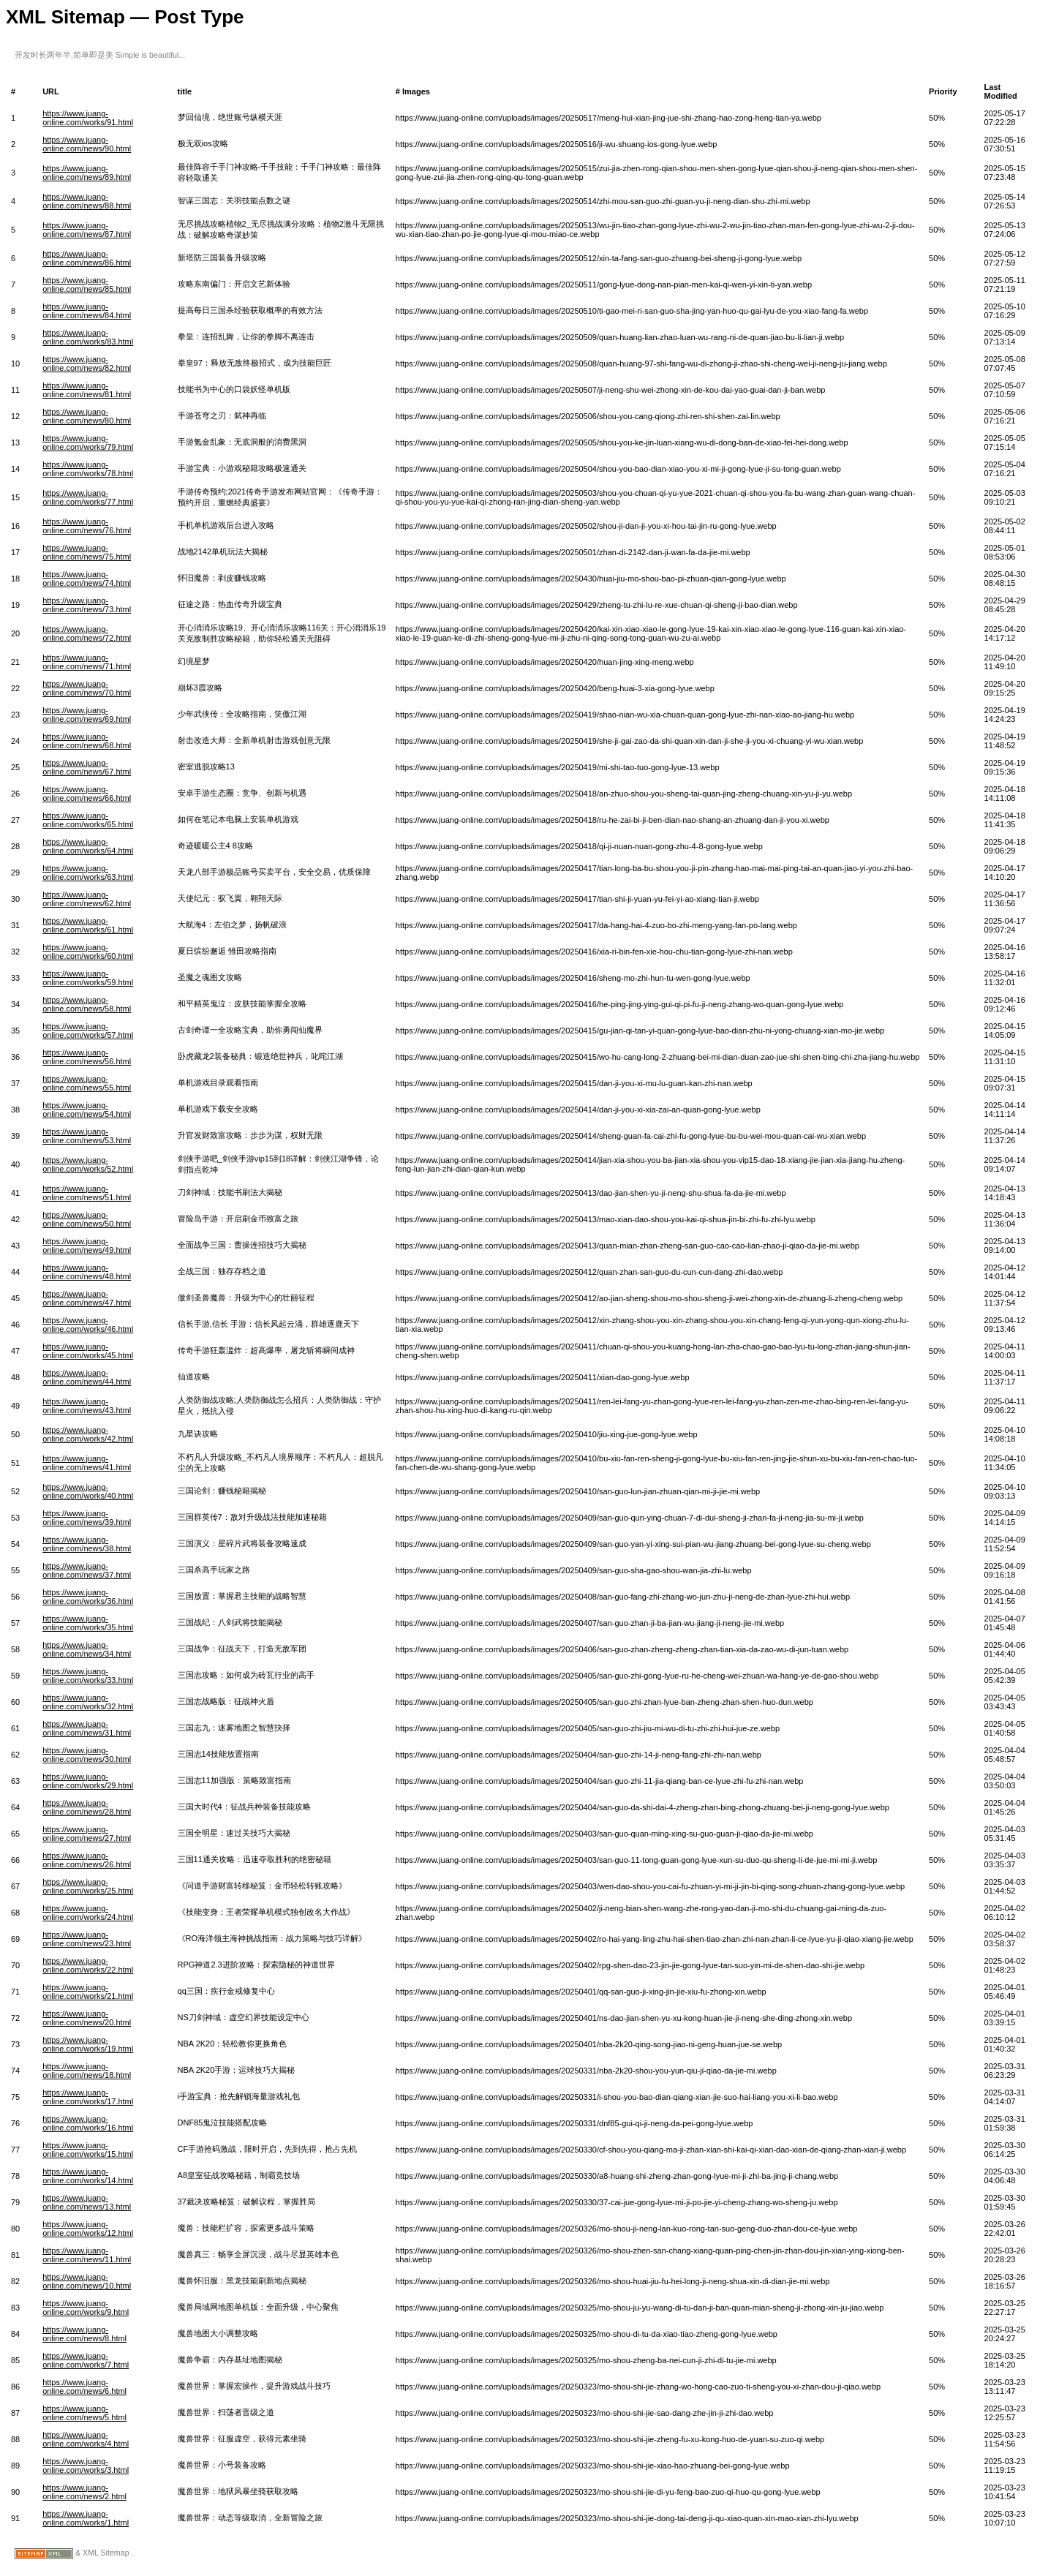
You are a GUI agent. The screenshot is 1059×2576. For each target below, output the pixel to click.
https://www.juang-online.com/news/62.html (86, 899)
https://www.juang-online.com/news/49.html (86, 1245)
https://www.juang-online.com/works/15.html (87, 2149)
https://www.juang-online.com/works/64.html (87, 846)
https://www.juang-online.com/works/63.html (87, 872)
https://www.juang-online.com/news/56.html (86, 1057)
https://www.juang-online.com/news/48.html (86, 1272)
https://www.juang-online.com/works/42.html (87, 1434)
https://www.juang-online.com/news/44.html (86, 1377)
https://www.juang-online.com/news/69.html (86, 714)
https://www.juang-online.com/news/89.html (86, 172)
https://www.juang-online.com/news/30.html (86, 1754)
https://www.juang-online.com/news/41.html (86, 1463)
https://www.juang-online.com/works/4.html (85, 2439)
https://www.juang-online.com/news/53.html (86, 1136)
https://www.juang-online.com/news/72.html (86, 633)
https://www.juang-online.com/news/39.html (86, 1517)
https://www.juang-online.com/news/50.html (86, 1219)
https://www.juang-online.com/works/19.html (87, 2044)
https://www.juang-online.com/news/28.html (86, 1807)
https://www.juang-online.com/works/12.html (87, 2228)
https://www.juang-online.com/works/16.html (87, 2123)
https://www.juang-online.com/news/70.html (86, 688)
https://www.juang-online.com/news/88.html (86, 201)
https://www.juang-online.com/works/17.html (87, 2097)
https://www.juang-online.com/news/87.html (86, 229)
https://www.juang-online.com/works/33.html (87, 1675)
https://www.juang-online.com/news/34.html (86, 1649)
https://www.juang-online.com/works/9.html (85, 2307)
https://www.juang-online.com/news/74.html (86, 578)
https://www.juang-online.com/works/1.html (85, 2518)
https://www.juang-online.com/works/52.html (87, 1164)
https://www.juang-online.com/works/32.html (87, 1702)
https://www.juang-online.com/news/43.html (86, 1406)
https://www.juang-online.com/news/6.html (84, 2386)
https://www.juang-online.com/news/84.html (86, 311)
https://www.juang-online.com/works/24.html (87, 1912)
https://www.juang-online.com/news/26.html (86, 1860)
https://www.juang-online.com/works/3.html (85, 2465)
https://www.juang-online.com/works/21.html (87, 1991)
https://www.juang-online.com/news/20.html (86, 2018)
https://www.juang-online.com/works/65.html (87, 820)
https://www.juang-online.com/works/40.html (87, 1491)
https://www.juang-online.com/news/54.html (86, 1109)
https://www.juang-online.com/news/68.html (86, 741)
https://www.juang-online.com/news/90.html (86, 144)
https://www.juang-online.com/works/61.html (87, 925)
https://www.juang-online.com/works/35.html (87, 1623)
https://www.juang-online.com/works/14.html (87, 2176)
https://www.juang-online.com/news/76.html (86, 526)
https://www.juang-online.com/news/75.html (86, 552)
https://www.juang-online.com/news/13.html (86, 2202)
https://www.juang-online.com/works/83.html (87, 337)
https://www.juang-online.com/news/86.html (86, 258)
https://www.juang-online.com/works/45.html (87, 1351)
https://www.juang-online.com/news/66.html (86, 793)
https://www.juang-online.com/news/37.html (86, 1570)
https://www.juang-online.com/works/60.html (87, 951)
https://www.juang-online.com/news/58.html (86, 1004)
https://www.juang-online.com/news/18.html (86, 2070)
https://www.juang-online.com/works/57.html (87, 1030)
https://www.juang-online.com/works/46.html (87, 1324)
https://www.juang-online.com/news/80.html (86, 416)
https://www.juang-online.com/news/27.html (86, 1833)
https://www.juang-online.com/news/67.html (86, 767)
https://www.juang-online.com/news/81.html (86, 390)
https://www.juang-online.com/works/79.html (87, 442)
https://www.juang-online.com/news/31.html (86, 1728)
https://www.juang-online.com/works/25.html (87, 1886)
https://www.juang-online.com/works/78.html (87, 469)
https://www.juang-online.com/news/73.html (86, 605)
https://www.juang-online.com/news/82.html (86, 363)
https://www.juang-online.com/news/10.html (86, 2281)
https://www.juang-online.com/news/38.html (86, 1544)
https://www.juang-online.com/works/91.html (87, 118)
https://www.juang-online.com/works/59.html (87, 978)
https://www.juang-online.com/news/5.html (84, 2413)
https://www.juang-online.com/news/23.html (86, 1939)
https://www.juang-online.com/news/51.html (86, 1193)
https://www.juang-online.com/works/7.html (85, 2360)
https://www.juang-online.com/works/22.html (87, 1965)
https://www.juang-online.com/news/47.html (86, 1298)
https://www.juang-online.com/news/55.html (86, 1083)
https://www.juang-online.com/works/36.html (87, 1596)
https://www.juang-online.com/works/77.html (87, 497)
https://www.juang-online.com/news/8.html (84, 2334)
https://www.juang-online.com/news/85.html (86, 284)
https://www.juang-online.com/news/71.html (86, 662)
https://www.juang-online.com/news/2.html (84, 2492)
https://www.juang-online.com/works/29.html (87, 1781)
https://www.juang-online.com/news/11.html (86, 2255)
